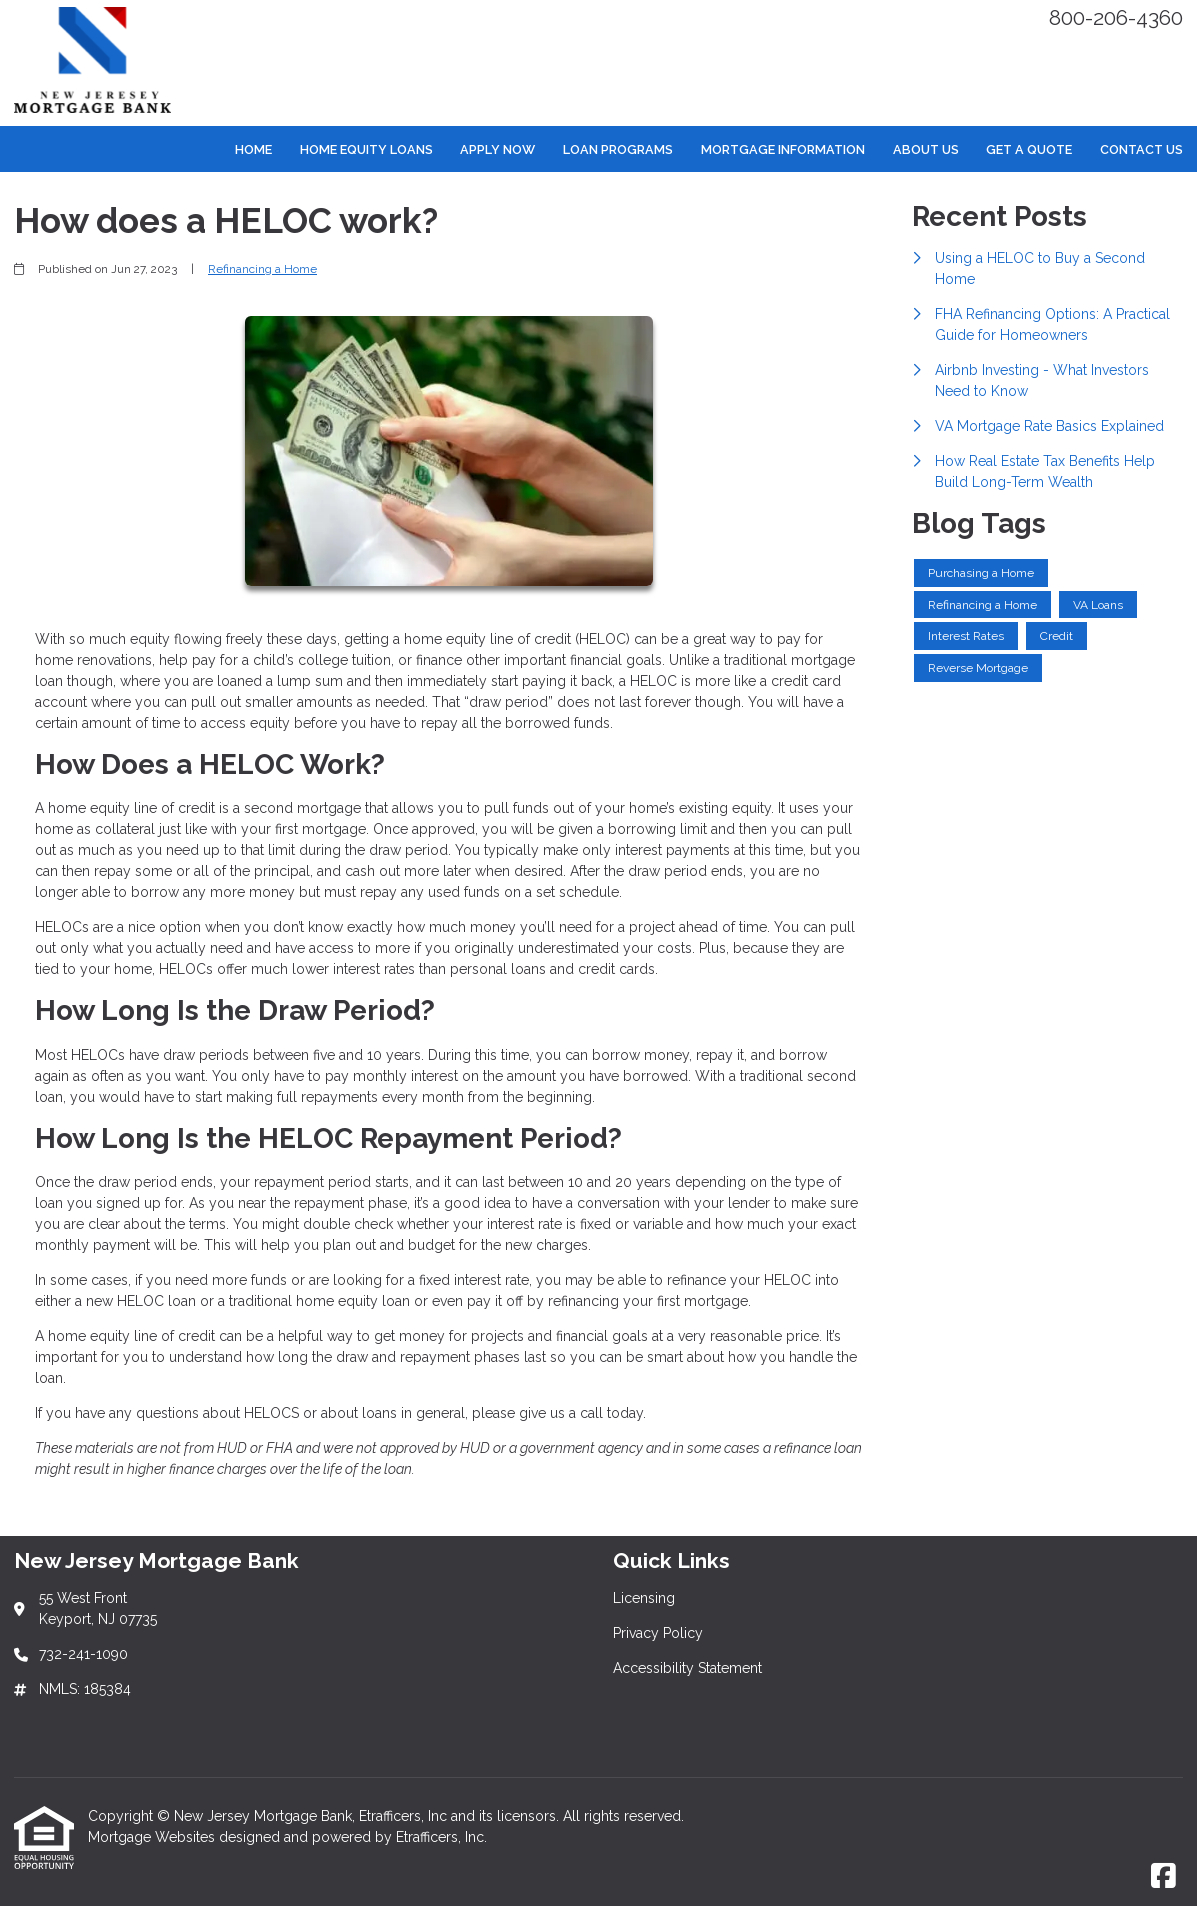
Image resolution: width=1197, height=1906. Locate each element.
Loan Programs (618, 149)
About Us (926, 149)
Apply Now (497, 149)
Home (253, 149)
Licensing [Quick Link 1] (644, 1598)
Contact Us (1141, 149)
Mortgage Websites (153, 1837)
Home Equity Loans (366, 149)
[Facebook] (1163, 1877)
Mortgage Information (783, 149)
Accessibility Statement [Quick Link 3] (687, 1668)
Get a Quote (1029, 149)
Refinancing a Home (262, 269)
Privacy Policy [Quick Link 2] (658, 1633)
